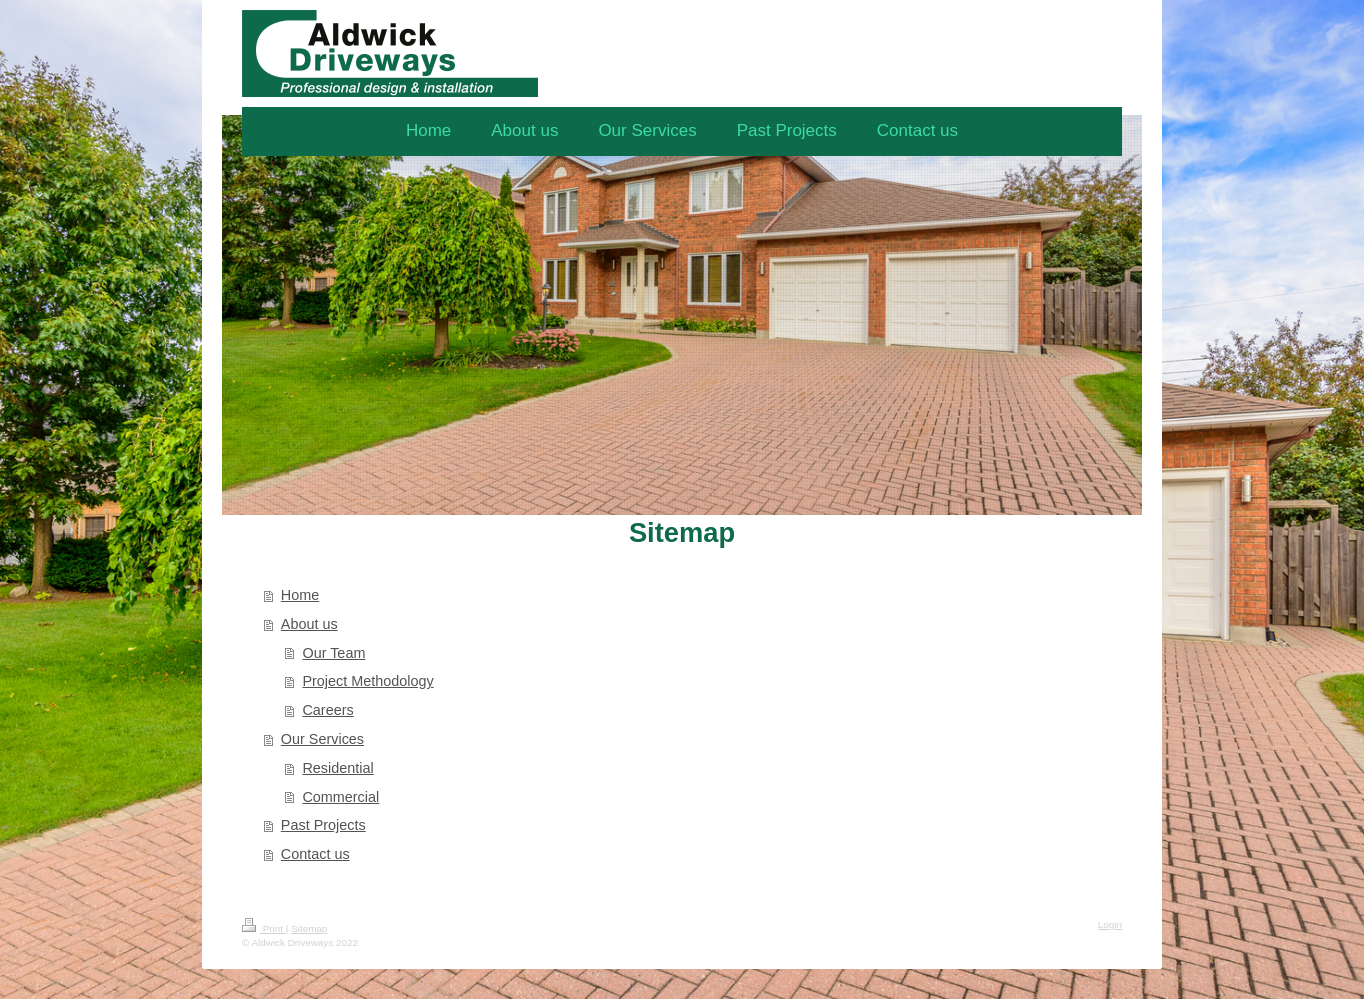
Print (264, 928)
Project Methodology (367, 681)
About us (309, 624)
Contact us (315, 854)
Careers (327, 710)
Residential (337, 768)
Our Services (322, 739)
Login (1110, 924)
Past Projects (323, 825)
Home (300, 595)
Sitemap (309, 928)
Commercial (340, 797)
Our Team (333, 653)
